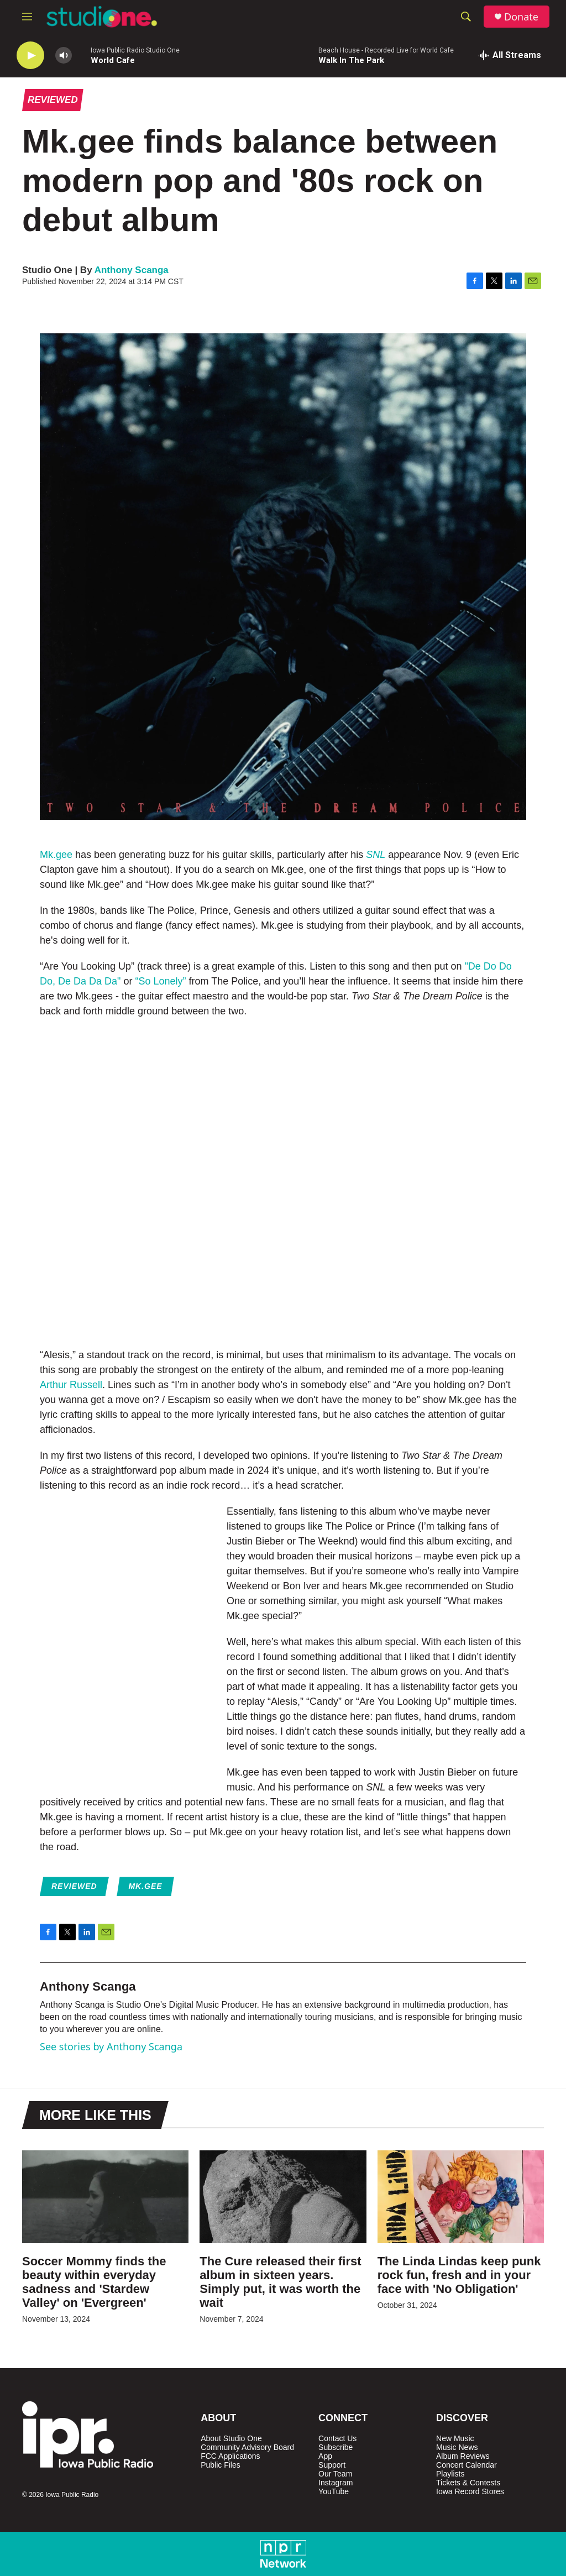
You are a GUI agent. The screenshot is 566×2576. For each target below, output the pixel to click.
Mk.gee (56, 854)
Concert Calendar (466, 2465)
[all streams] (509, 55)
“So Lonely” (160, 981)
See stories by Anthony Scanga (111, 2046)
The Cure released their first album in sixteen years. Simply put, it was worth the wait (280, 2282)
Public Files (220, 2465)
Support (331, 2465)
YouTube (333, 2492)
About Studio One (231, 2438)
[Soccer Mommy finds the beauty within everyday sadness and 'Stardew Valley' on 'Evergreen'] (105, 2196)
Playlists (450, 2474)
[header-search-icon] (465, 17)
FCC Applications (230, 2456)
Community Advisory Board (247, 2447)
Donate (521, 17)
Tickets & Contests (468, 2483)
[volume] (63, 55)
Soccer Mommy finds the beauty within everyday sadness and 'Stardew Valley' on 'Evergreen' (94, 2282)
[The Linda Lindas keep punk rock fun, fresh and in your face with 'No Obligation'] (461, 2196)
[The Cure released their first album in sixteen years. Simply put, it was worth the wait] (283, 2196)
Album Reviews (462, 2456)
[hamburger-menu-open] (27, 17)
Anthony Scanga (132, 270)
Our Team (335, 2474)
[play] (30, 55)
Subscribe (335, 2447)
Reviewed (53, 100)
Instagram (335, 2483)
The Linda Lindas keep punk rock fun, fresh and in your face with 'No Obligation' (459, 2275)
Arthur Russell (71, 1384)
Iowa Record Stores (470, 2492)
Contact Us (337, 2438)
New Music (455, 2438)
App (325, 2456)
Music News (457, 2447)
